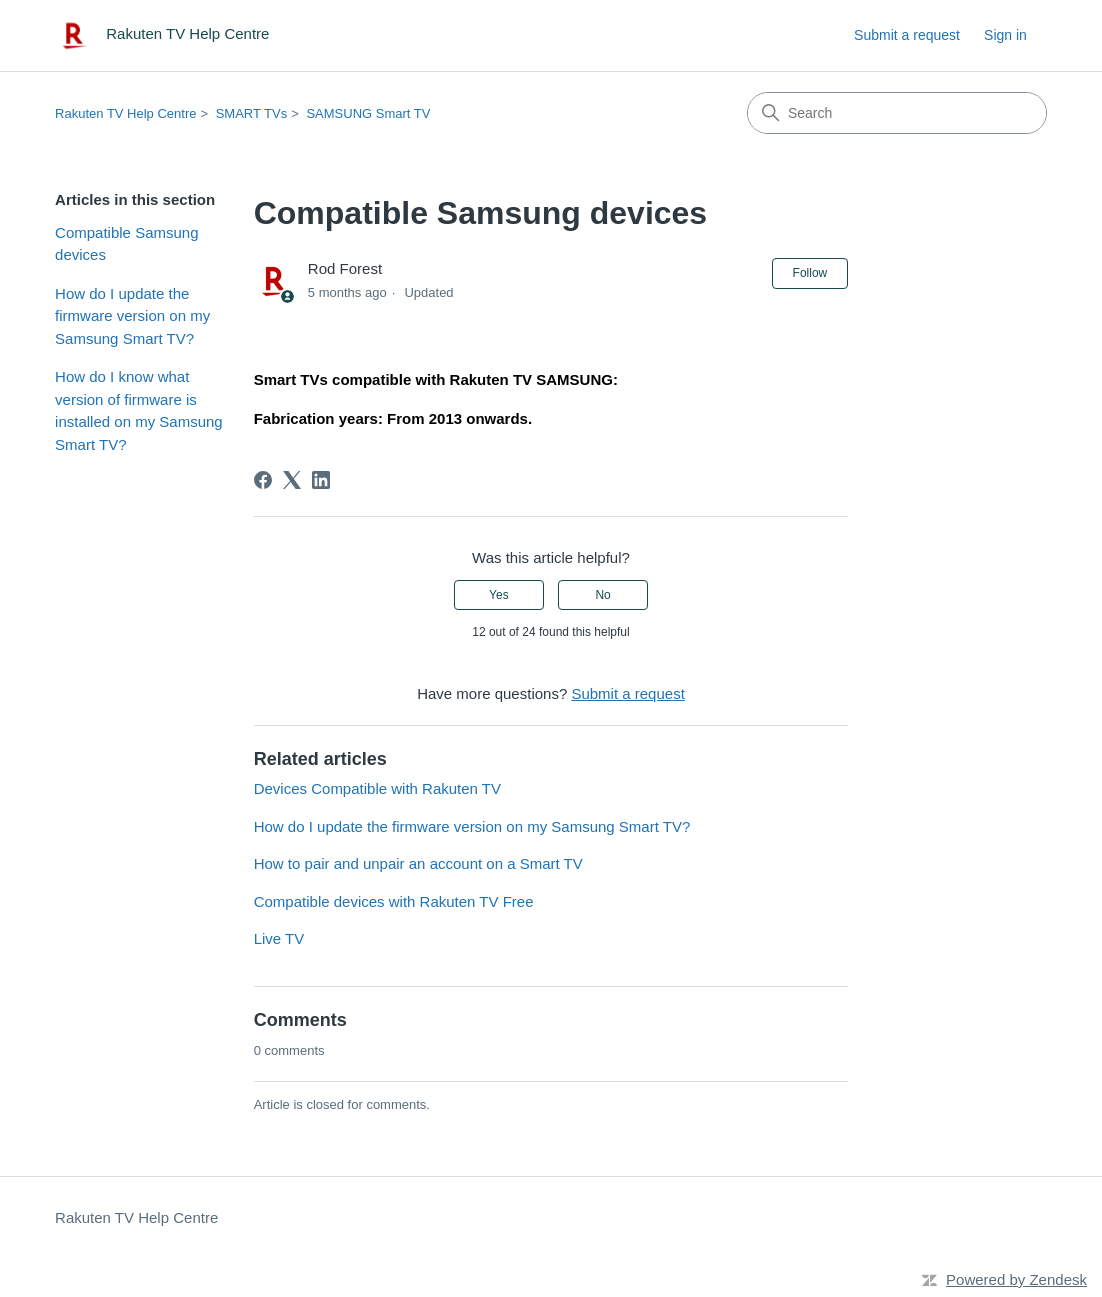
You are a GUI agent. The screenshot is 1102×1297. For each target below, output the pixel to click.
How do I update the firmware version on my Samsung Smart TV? (132, 316)
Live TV (279, 938)
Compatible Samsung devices (126, 244)
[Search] (897, 113)
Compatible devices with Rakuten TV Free (394, 901)
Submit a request (907, 35)
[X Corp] (292, 480)
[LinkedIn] (321, 480)
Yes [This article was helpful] (499, 595)
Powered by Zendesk (1016, 1279)
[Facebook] (263, 480)
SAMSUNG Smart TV (368, 113)
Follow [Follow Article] (810, 273)
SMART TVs (252, 113)
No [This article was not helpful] (602, 595)
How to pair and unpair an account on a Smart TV (418, 863)
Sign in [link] (1005, 35)
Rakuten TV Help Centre (125, 113)
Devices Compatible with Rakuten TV (377, 788)
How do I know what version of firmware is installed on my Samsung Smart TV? (139, 410)
